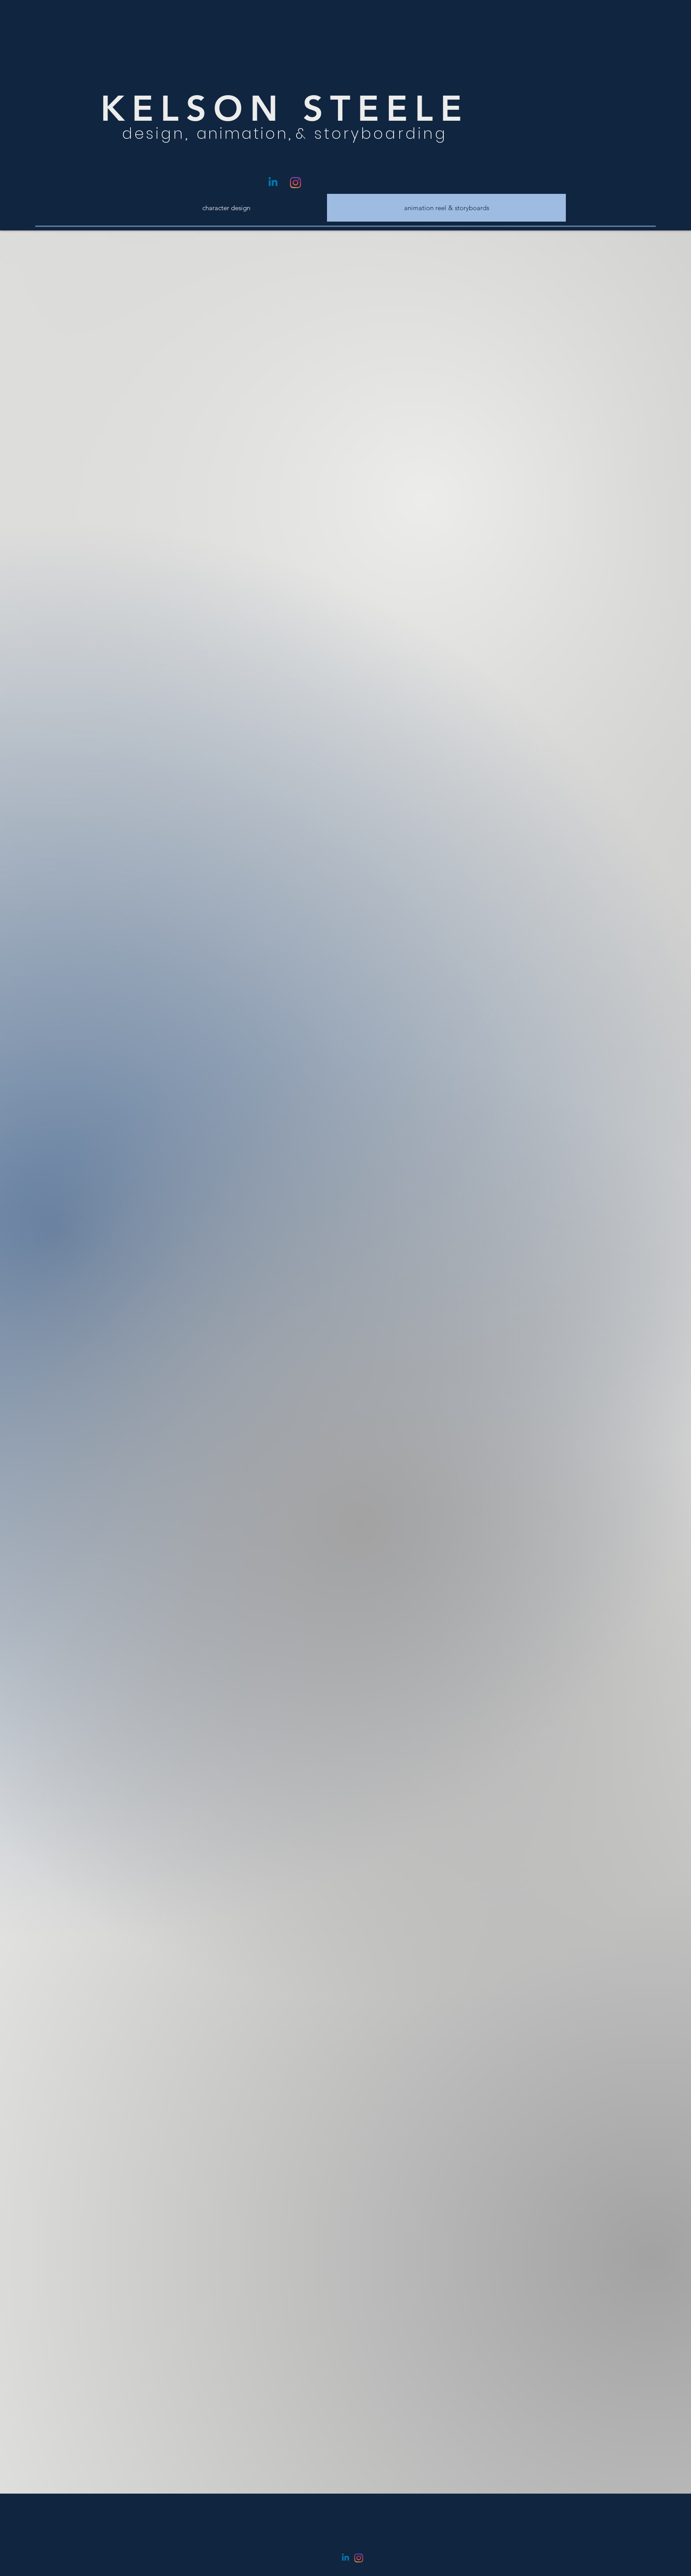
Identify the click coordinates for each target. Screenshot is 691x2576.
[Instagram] (295, 182)
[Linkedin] (273, 182)
